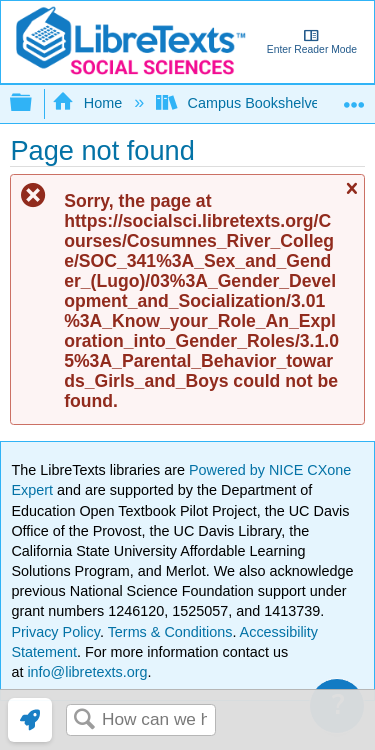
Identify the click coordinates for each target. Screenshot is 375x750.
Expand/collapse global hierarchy (34, 103)
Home (89, 103)
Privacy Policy (55, 632)
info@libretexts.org (85, 672)
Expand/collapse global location (354, 97)
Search (84, 720)
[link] (30, 720)
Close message (351, 197)
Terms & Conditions (170, 632)
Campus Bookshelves (243, 103)
